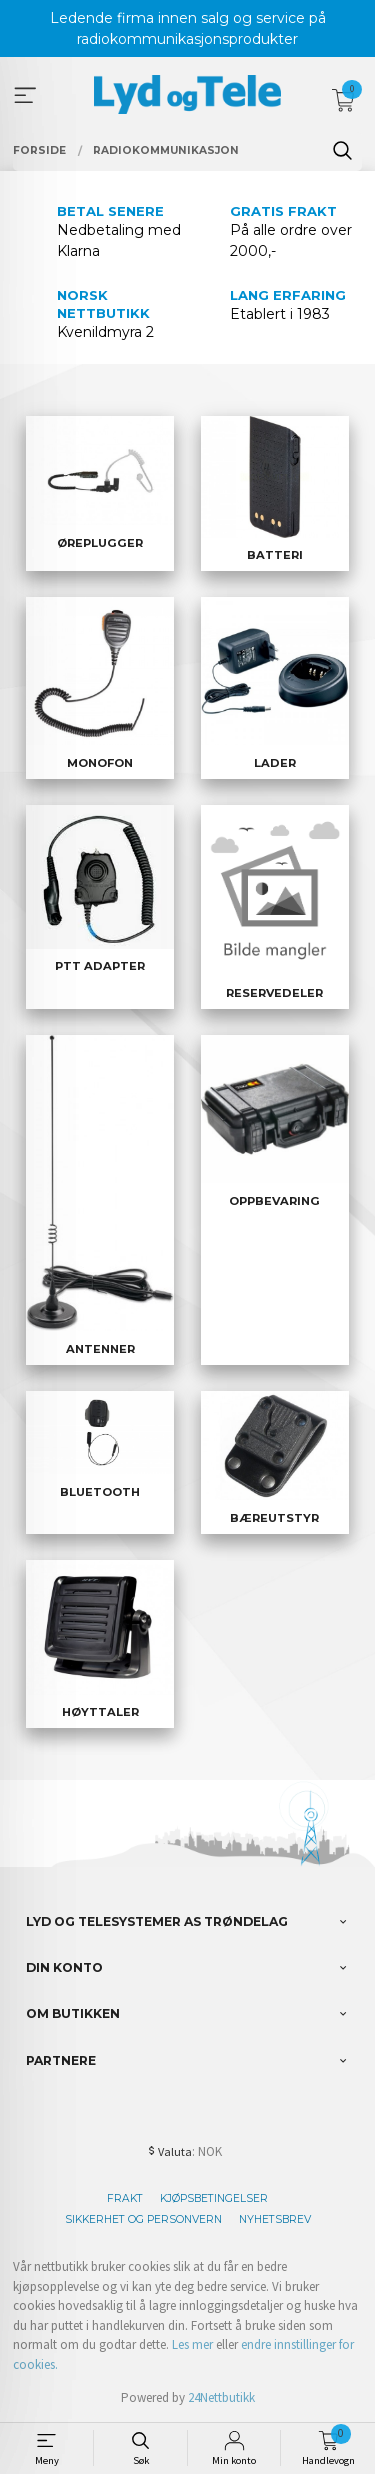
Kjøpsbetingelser (214, 2198)
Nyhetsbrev (275, 2219)
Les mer (192, 2344)
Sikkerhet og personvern (143, 2219)
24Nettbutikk (221, 2397)
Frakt (125, 2198)
